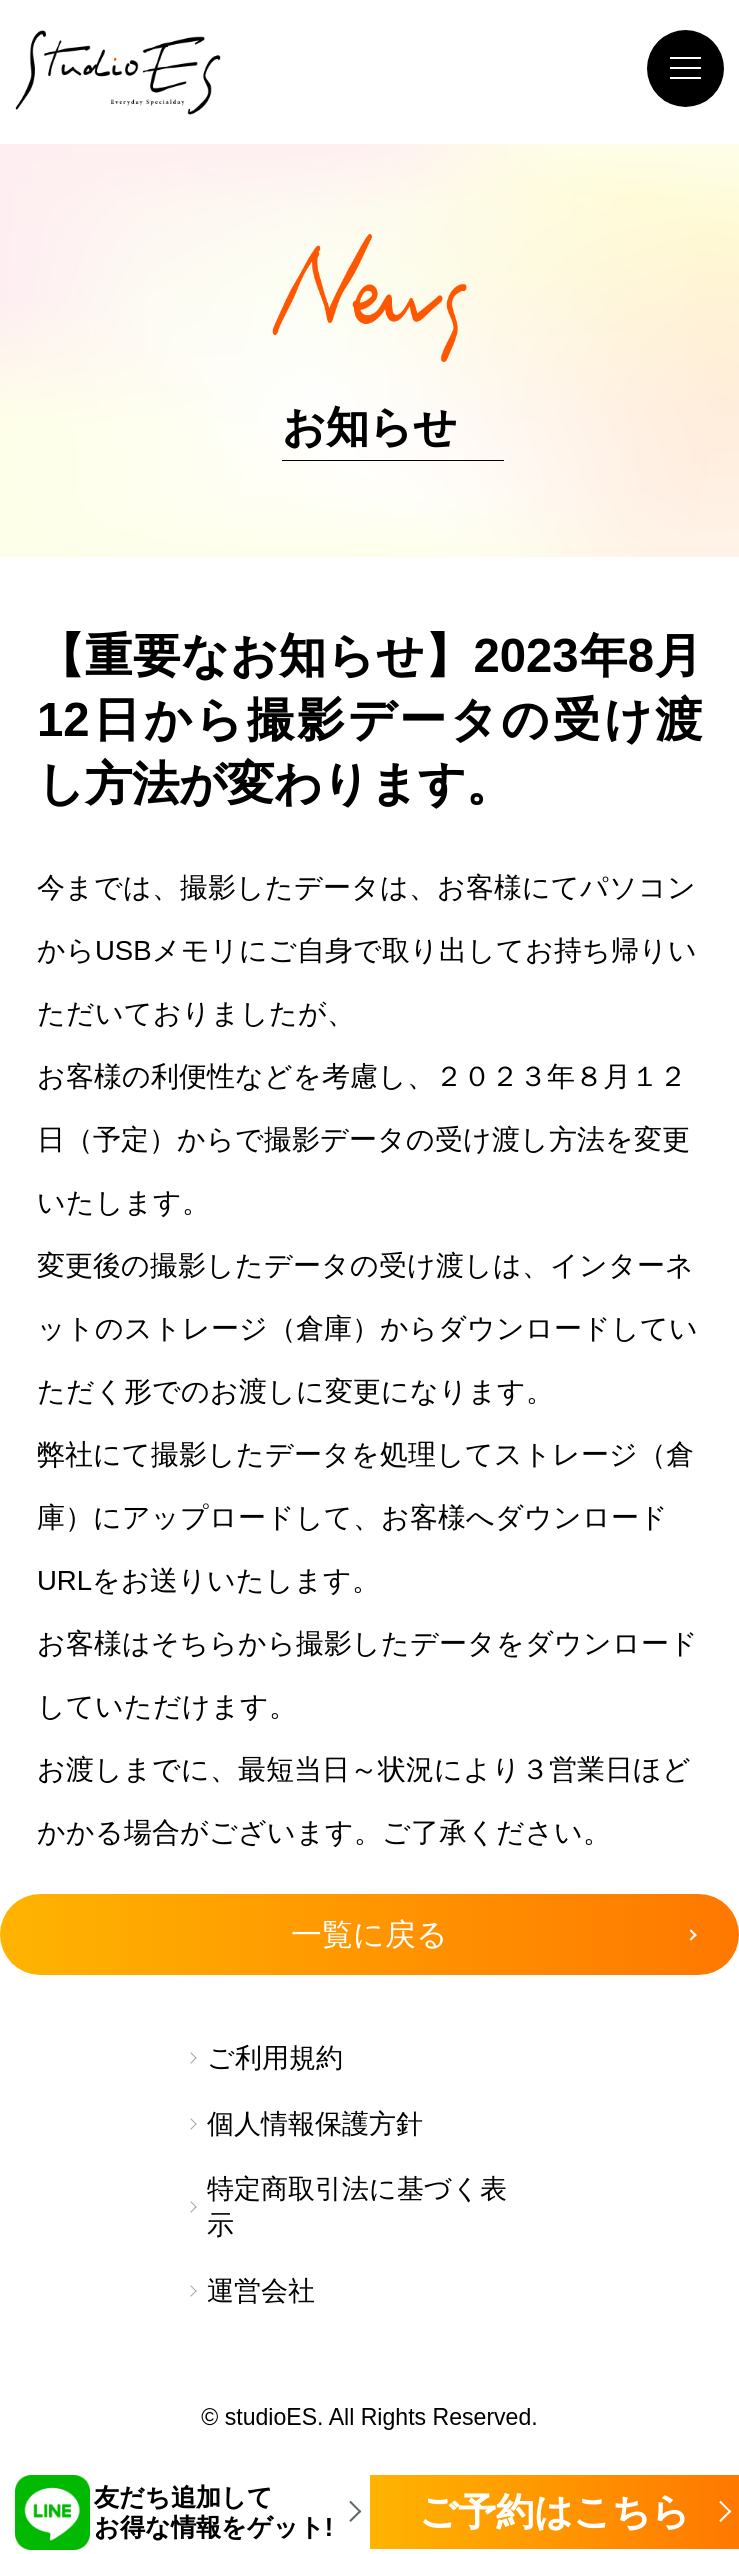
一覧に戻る (369, 1934)
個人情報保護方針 (315, 2124)
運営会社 (261, 2291)
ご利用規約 (275, 2058)
